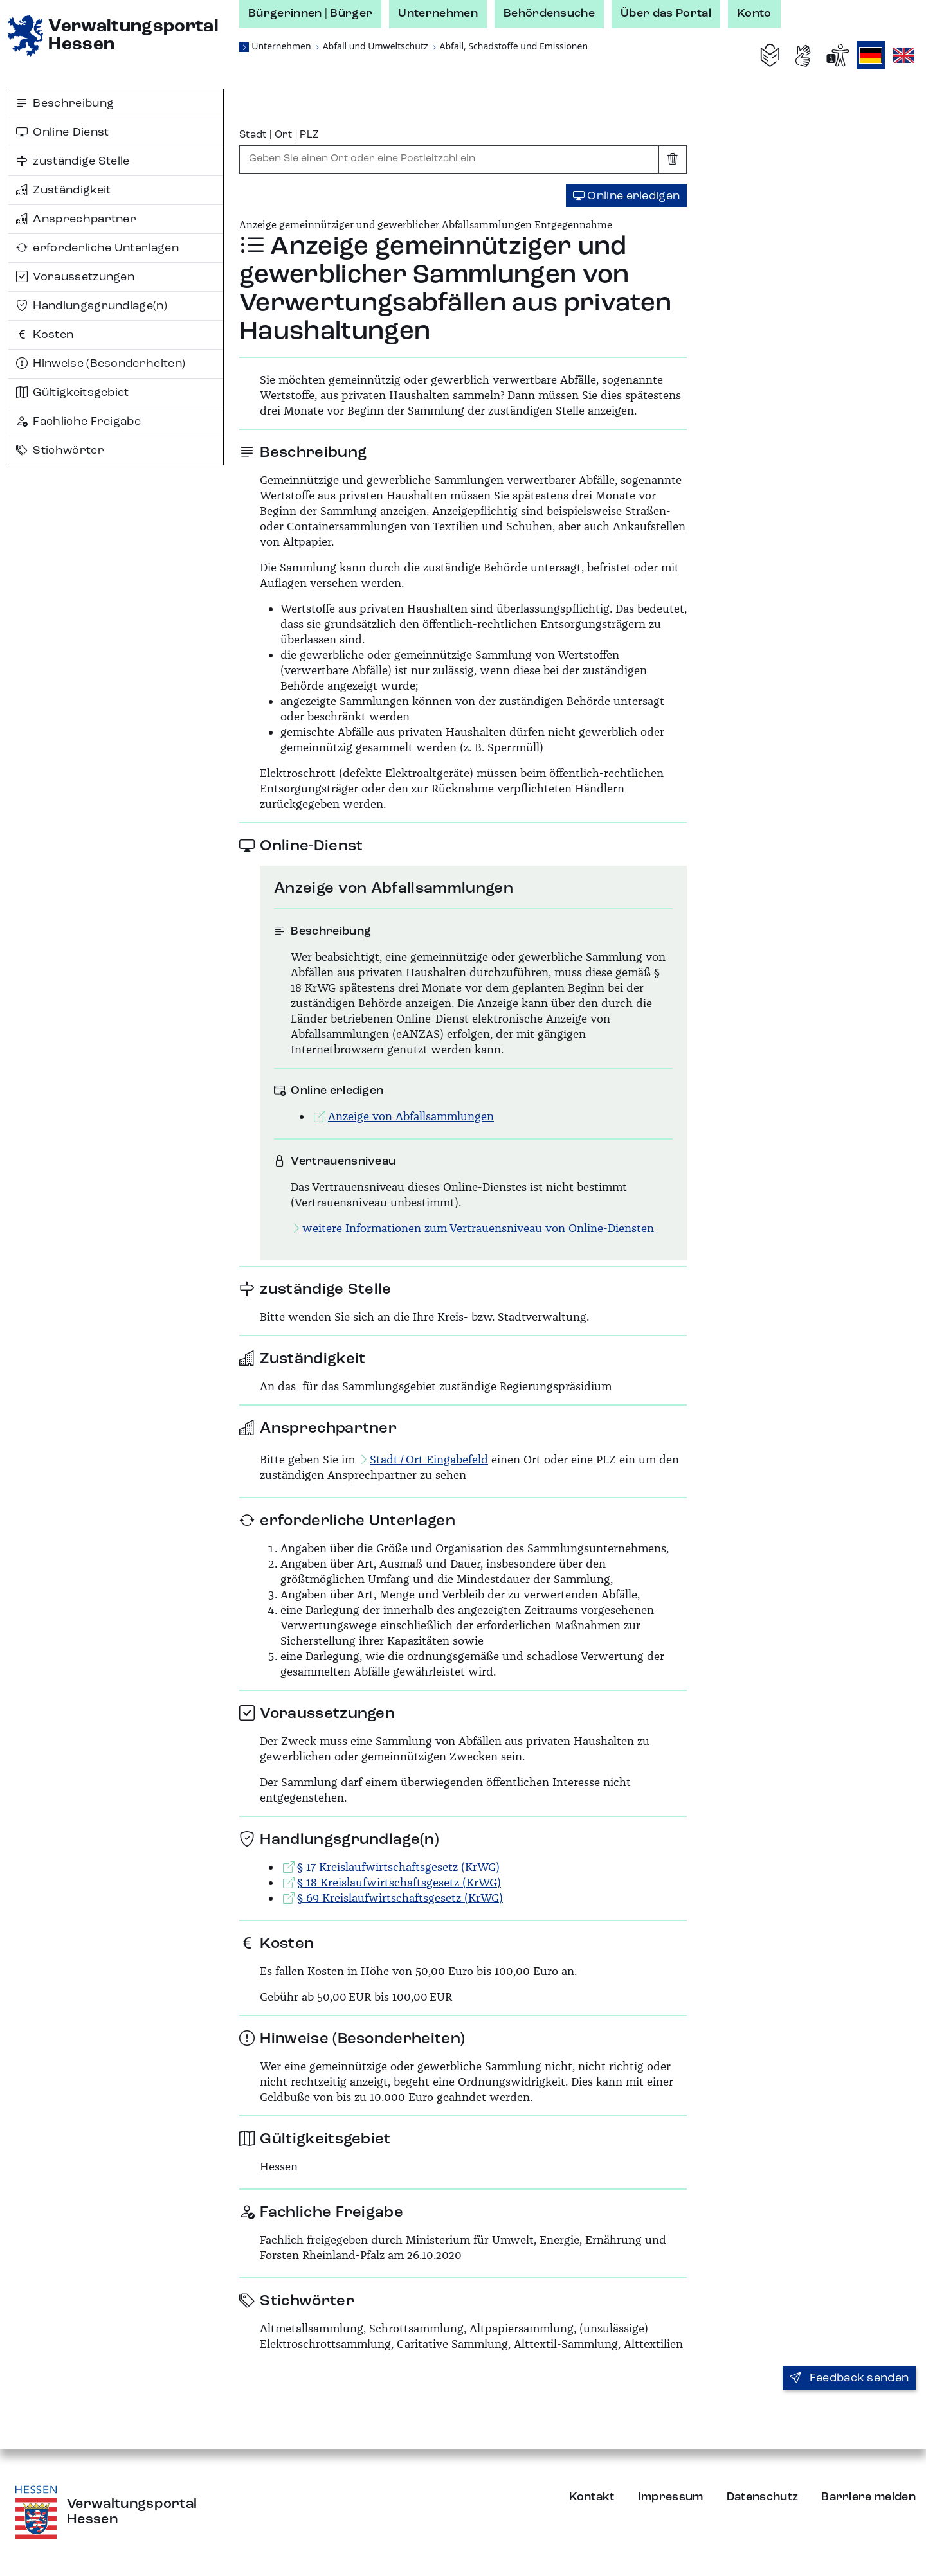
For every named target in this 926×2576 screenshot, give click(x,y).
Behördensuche (549, 13)
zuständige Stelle (73, 161)
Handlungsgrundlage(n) (91, 306)
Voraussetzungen (75, 277)
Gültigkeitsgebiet (72, 392)
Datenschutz (763, 2497)
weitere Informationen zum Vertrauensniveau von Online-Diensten (472, 1228)
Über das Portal (666, 13)
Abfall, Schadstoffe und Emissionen (514, 46)
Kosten (44, 334)
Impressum (671, 2497)
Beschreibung (65, 103)
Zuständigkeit (63, 190)
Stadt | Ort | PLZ (279, 135)
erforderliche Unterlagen (97, 248)
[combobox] (448, 159)
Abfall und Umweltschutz (375, 46)
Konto (754, 13)
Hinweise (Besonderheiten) (100, 363)
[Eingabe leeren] (672, 159)
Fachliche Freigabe (78, 421)
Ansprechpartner (76, 219)
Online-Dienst (62, 132)
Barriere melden (868, 2497)
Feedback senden (849, 2378)
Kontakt (592, 2497)
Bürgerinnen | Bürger (310, 13)
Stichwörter (60, 450)
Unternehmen (438, 13)
